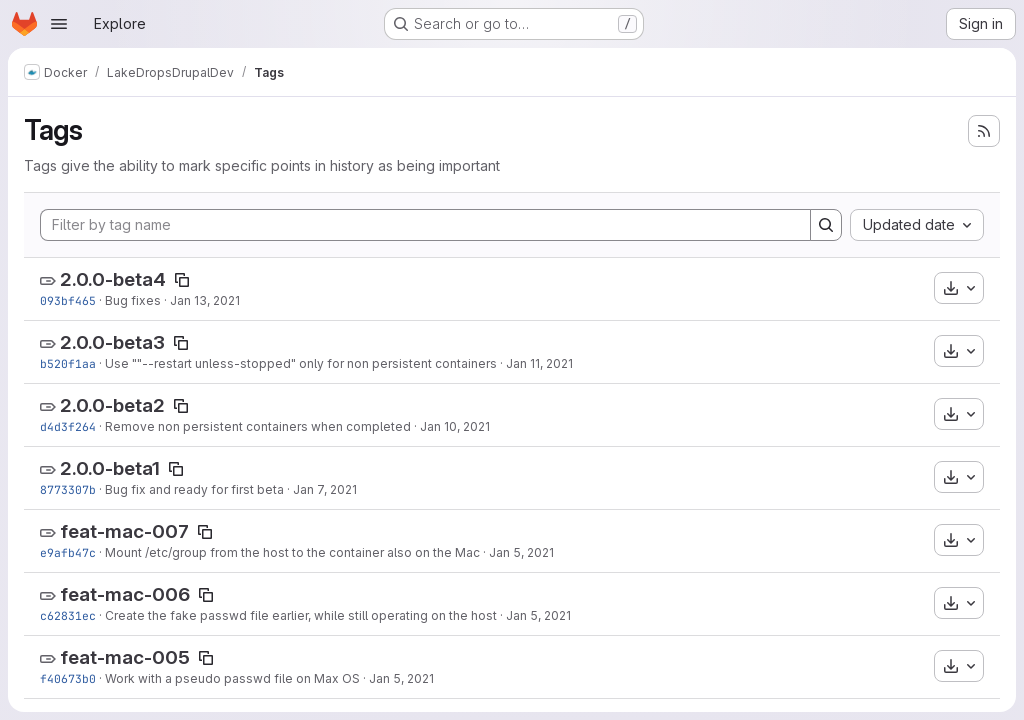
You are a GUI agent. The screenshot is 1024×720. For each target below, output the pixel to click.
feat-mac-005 (125, 657)
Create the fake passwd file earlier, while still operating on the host (301, 615)
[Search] (826, 225)
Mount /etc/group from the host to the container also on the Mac (292, 552)
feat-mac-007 (124, 531)
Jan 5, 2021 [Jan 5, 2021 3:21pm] (538, 615)
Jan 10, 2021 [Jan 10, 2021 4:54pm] (455, 426)
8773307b (68, 489)
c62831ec (68, 615)
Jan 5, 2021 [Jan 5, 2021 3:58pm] (521, 552)
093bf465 (68, 300)
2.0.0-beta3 (112, 342)
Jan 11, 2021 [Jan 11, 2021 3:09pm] (539, 363)
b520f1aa (68, 363)
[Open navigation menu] (59, 24)
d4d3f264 (68, 426)
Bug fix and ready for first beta (194, 489)
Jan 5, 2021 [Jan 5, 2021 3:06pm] (401, 678)
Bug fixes (133, 300)
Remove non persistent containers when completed (258, 426)
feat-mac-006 (125, 594)
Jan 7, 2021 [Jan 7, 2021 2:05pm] (325, 489)
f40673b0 (68, 678)
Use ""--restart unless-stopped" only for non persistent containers (301, 363)
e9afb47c (68, 552)
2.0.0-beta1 (110, 468)
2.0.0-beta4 (113, 279)
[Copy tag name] (182, 280)
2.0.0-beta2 (112, 405)
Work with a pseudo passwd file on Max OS (232, 678)
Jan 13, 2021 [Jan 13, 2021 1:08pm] (205, 300)
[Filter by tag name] (425, 225)
